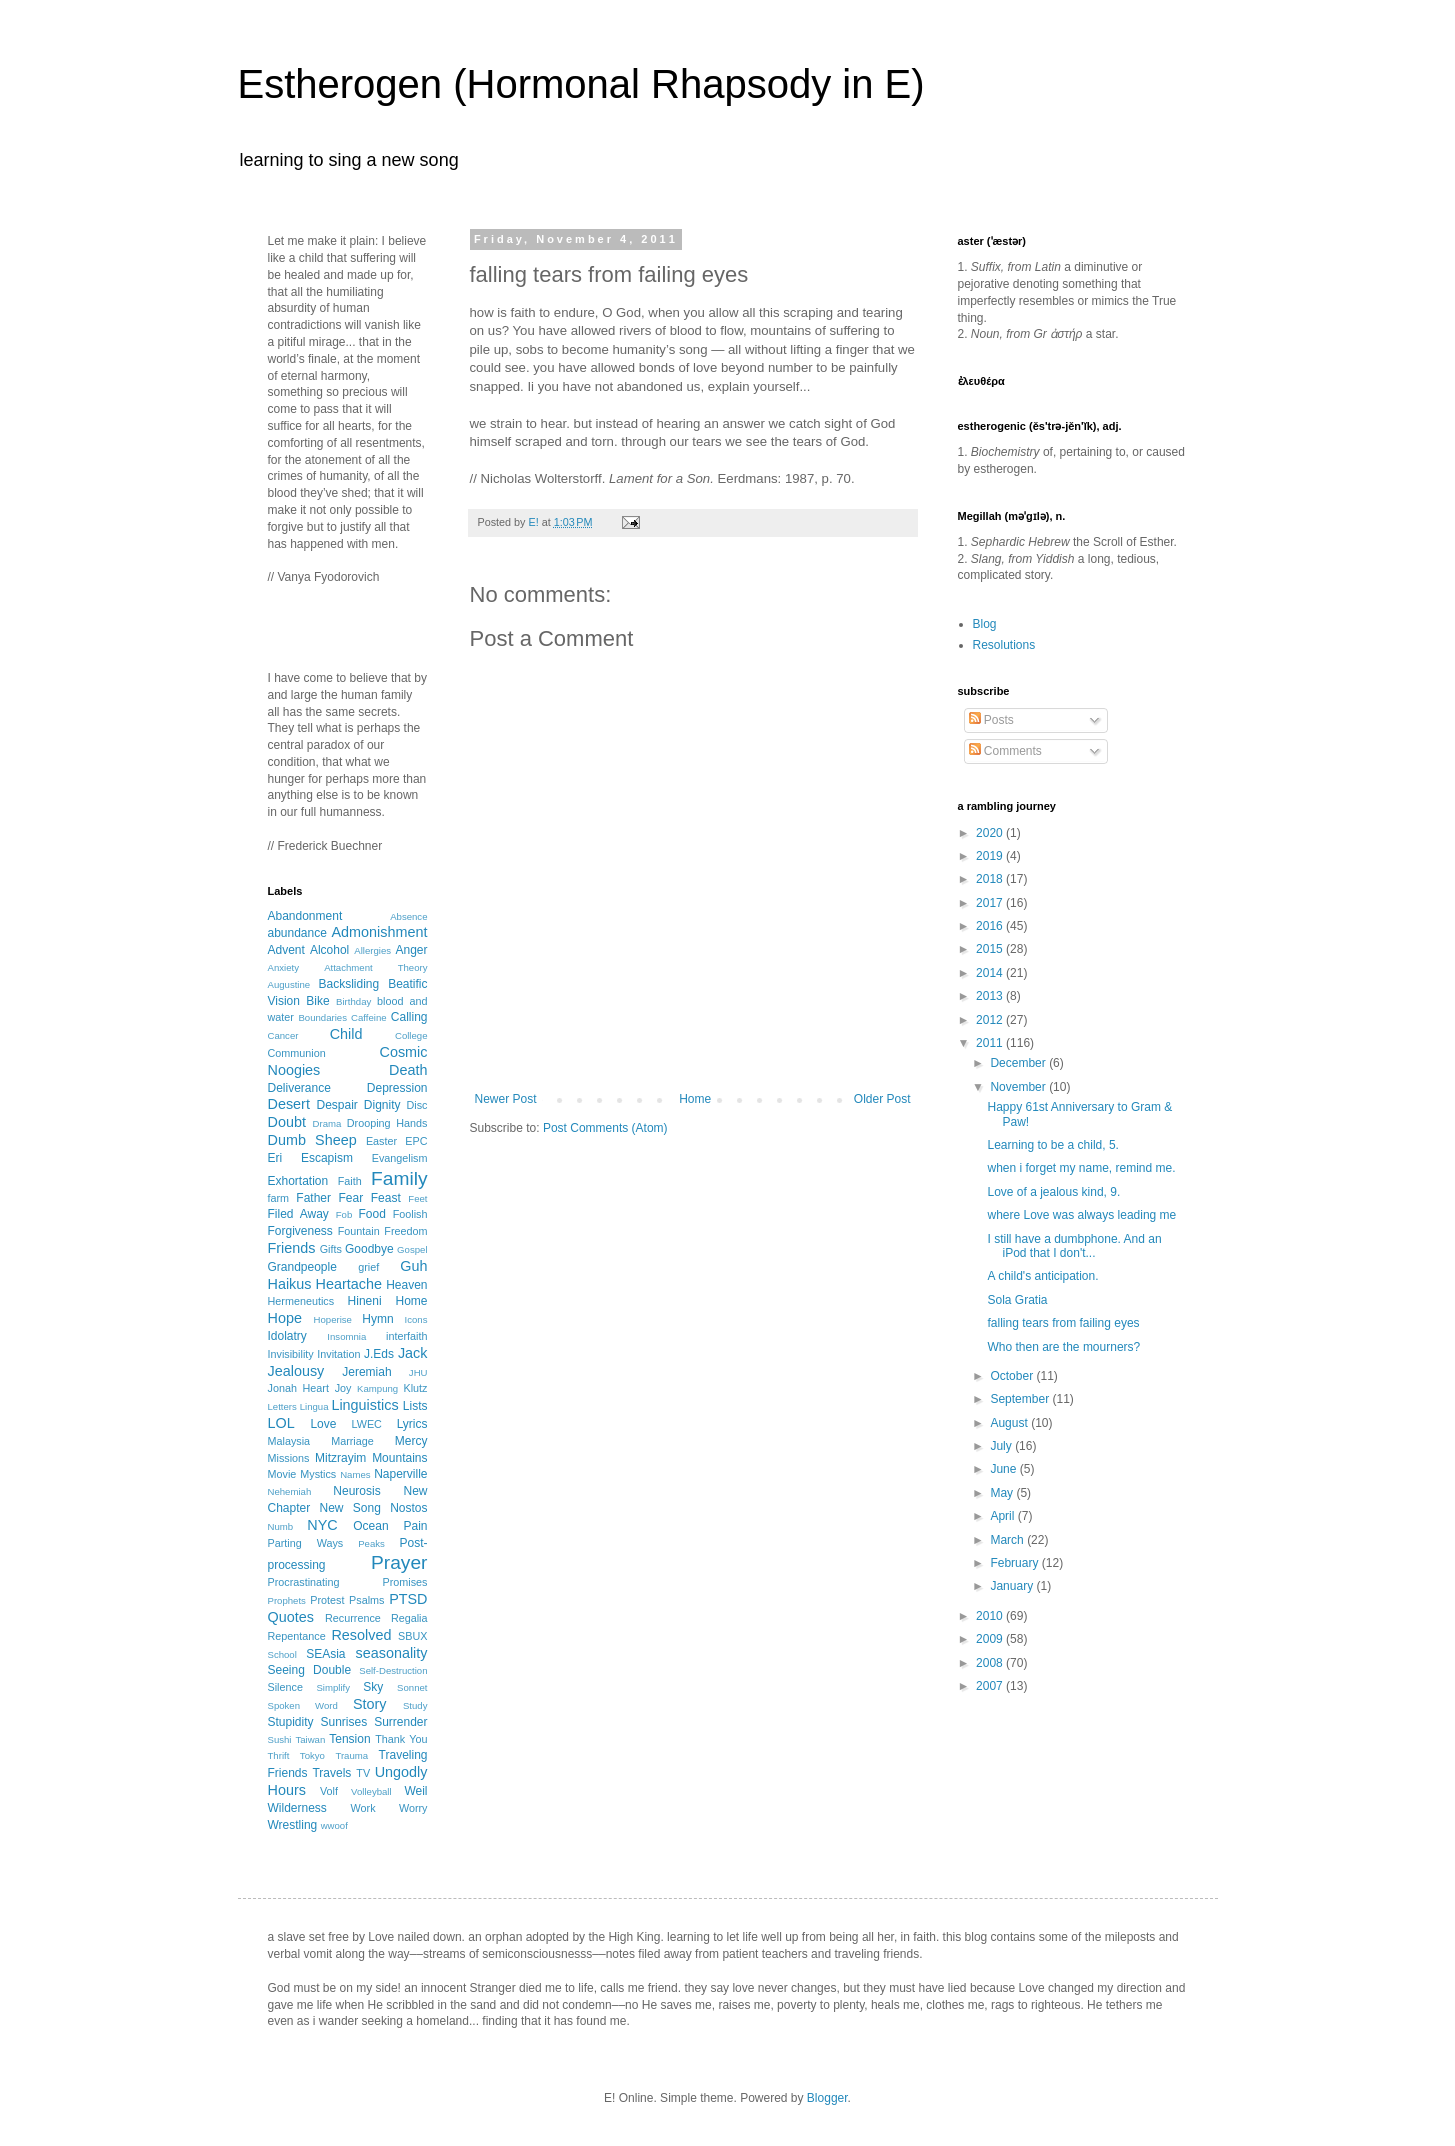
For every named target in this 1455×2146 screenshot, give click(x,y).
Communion (297, 1053)
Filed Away (298, 1214)
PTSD (408, 1599)
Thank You (401, 1739)
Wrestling (293, 1825)
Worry (413, 1808)
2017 (991, 903)
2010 (991, 1616)
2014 (991, 973)
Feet (417, 1198)
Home (695, 1099)
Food (371, 1214)
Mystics (318, 1474)
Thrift (279, 1755)
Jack (413, 1353)
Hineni (365, 1301)
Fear (351, 1198)
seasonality (392, 1653)
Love (323, 1424)
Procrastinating (304, 1582)
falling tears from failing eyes (1063, 1323)
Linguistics (364, 1405)
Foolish (410, 1214)
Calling (409, 1017)
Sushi (280, 1739)
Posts (991, 720)
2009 (991, 1639)
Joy (343, 1388)
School (282, 1654)
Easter (381, 1141)
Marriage (352, 1441)
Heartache (349, 1284)
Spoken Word (303, 1705)
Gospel (412, 1249)
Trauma (351, 1755)
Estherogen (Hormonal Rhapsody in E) (581, 84)
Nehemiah (290, 1491)
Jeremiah (366, 1372)
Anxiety (283, 967)
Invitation (338, 1354)
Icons (416, 1319)
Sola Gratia (1017, 1300)
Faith (350, 1181)
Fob (344, 1214)
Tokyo (312, 1755)
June (1004, 1469)
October (1013, 1376)
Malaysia (289, 1441)
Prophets (287, 1600)
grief (368, 1267)
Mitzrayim (340, 1458)
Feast (386, 1198)
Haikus (290, 1284)
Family (399, 1178)
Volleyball (371, 1791)
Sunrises (343, 1722)
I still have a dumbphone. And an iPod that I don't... (1074, 1246)
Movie (282, 1474)
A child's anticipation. (1042, 1276)
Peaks (371, 1543)
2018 (991, 879)
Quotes (291, 1617)
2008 (991, 1663)
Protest (327, 1600)
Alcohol (329, 950)
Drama (327, 1123)
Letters (282, 1406)
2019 (991, 856)
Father (313, 1198)
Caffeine (369, 1017)
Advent (286, 950)
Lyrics (412, 1424)
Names (355, 1474)
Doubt (287, 1122)
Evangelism (400, 1158)
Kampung (377, 1388)
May (1003, 1493)
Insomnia (346, 1336)
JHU (418, 1372)
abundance (297, 933)
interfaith (406, 1336)
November (1019, 1087)
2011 (991, 1043)
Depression (397, 1088)
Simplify (333, 1687)
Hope (285, 1318)
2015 (991, 949)
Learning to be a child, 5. (1052, 1145)
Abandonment (305, 916)
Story (370, 1704)
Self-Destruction (393, 1670)
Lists (415, 1406)
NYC (322, 1525)
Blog (985, 624)
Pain (415, 1526)
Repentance (297, 1636)
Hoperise (333, 1319)
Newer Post (506, 1099)
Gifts (331, 1249)
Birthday (353, 1001)
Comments (1005, 751)
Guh (413, 1266)
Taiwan (310, 1739)
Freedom (405, 1231)
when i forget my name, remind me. (1081, 1168)
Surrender (400, 1722)
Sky (373, 1687)
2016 (991, 926)
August (1010, 1423)
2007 (991, 1686)
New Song (350, 1508)
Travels (331, 1773)
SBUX (412, 1636)
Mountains (399, 1458)
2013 (991, 996)
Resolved (361, 1635)
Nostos (408, 1508)
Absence (408, 916)
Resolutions (1004, 645)
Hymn (377, 1319)
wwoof (334, 1825)
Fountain (359, 1231)
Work (363, 1808)
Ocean (370, 1526)
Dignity (382, 1105)
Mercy (411, 1441)
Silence (285, 1687)
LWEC (367, 1424)
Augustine (289, 984)
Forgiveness (300, 1231)
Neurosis (356, 1491)
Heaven (406, 1285)
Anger (411, 950)
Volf (329, 1791)
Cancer (283, 1035)
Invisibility (291, 1354)
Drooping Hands (387, 1123)
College (411, 1035)
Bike (317, 1001)
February (1015, 1563)
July (1002, 1446)
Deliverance (299, 1088)
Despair (337, 1105)
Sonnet (412, 1687)
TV (363, 1773)
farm (279, 1198)
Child (346, 1034)
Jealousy (296, 1371)
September (1021, 1399)
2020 (991, 833)
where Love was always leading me (1081, 1215)
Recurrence (353, 1618)
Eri (275, 1158)
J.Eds (379, 1354)
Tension (349, 1739)
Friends (292, 1248)
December (1019, 1063)
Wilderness (297, 1808)
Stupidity (291, 1722)
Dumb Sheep (312, 1140)
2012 (991, 1020)
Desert (289, 1104)
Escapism (327, 1158)
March (1008, 1540)
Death (408, 1070)
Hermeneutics (301, 1301)
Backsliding (348, 984)
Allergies (372, 950)
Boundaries (322, 1017)
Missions (289, 1458)
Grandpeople (302, 1267)
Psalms (366, 1600)
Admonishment (380, 932)
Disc (417, 1105)
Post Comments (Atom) (605, 1128)
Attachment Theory (375, 967)
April (1003, 1516)
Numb (281, 1526)
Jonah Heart (298, 1388)
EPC (416, 1141)
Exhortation (298, 1181)
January (1013, 1586)
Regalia (409, 1618)
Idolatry (287, 1336)
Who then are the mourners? (1063, 1347)
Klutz (416, 1388)
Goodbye (369, 1249)
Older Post (882, 1099)
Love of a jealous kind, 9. (1053, 1192)
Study (415, 1705)
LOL (281, 1423)
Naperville (400, 1474)
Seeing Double (310, 1670)
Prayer (399, 1562)
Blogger (827, 2098)
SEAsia (325, 1654)
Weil (415, 1791)
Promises (405, 1582)
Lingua (314, 1406)
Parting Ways (306, 1543)
